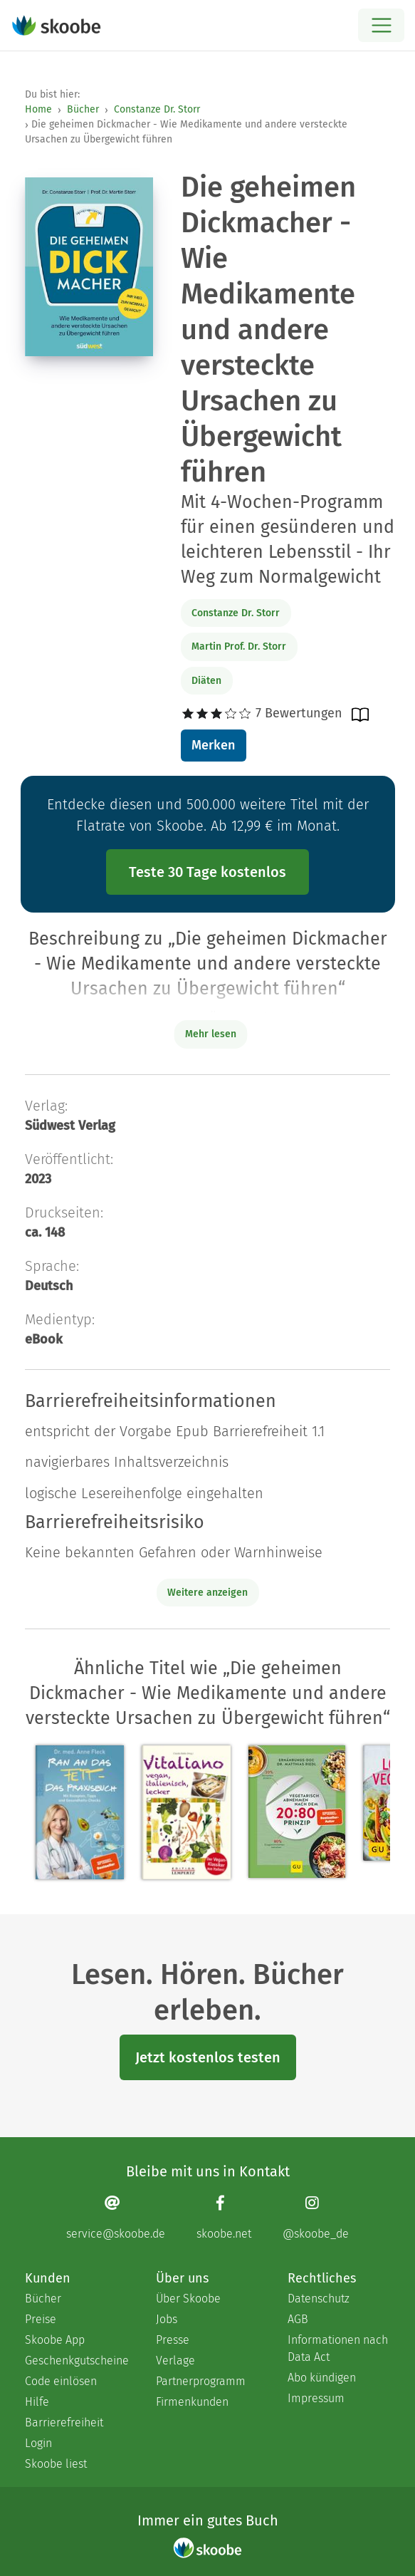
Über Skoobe (188, 2298)
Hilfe (37, 2402)
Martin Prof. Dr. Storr (238, 646)
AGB (298, 2319)
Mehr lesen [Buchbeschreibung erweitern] (210, 1034)
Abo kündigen (322, 2377)
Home (38, 109)
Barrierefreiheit (64, 2422)
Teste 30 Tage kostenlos (207, 872)
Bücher (83, 109)
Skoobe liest (56, 2464)
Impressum (316, 2398)
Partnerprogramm (201, 2381)
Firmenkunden (192, 2402)
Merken (213, 745)
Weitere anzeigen (207, 1592)
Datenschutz (319, 2298)
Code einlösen (61, 2381)
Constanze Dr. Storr (157, 109)
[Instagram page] (315, 2217)
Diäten (206, 681)
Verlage (175, 2360)
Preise (40, 2319)
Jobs (166, 2319)
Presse (172, 2340)
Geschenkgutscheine (76, 2360)
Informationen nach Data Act (338, 2348)
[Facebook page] (224, 2217)
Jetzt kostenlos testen (207, 2057)
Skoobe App (55, 2340)
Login (38, 2443)
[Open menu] (381, 25)
